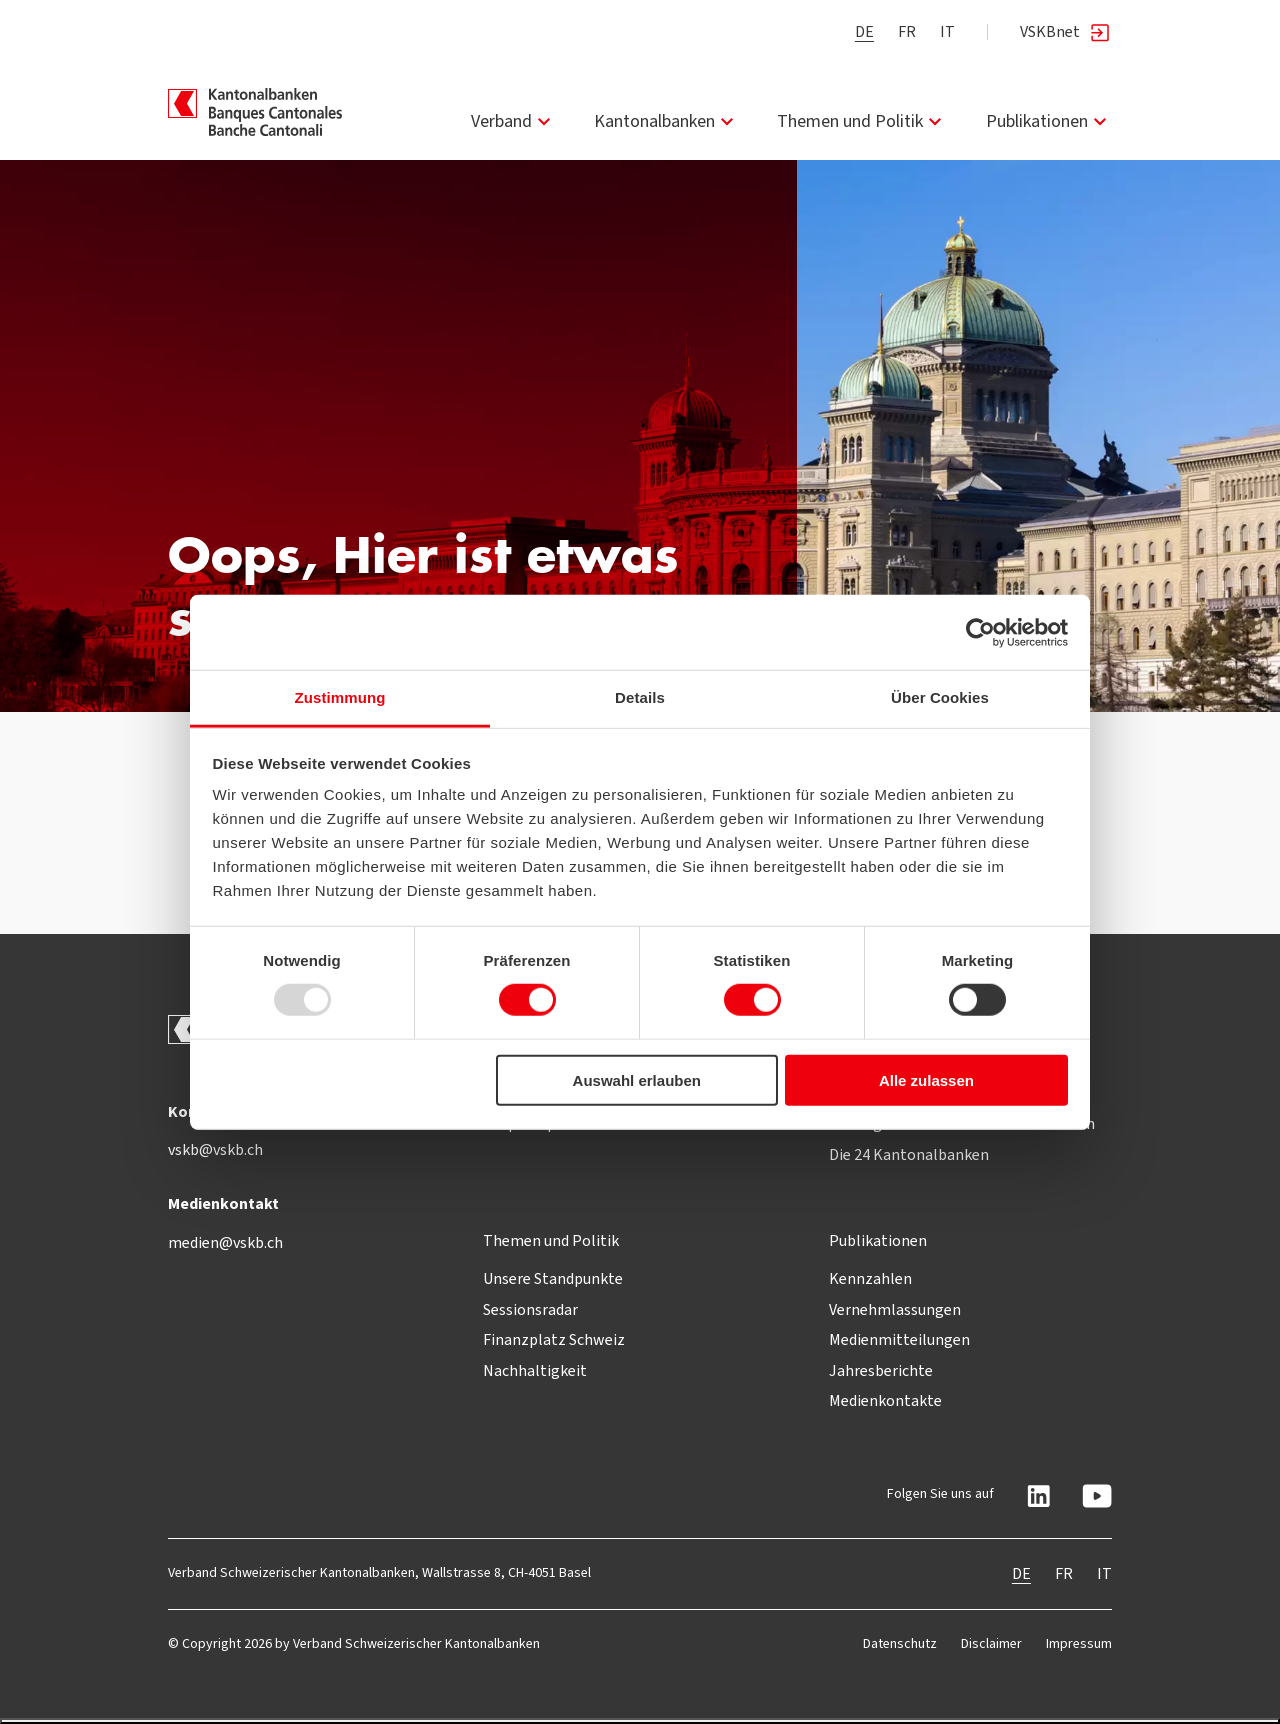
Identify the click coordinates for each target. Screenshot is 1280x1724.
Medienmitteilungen (899, 1339)
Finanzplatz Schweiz (554, 1339)
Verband (513, 121)
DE (864, 31)
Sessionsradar (530, 1309)
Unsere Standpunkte (553, 1278)
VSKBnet (1066, 32)
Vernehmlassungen (895, 1309)
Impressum (1079, 1643)
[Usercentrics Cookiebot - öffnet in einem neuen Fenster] (980, 632)
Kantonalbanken (666, 121)
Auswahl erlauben (637, 1080)
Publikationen (1049, 121)
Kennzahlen (870, 1278)
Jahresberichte (881, 1370)
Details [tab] (640, 697)
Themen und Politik (862, 121)
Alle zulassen (926, 1080)
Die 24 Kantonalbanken (909, 1154)
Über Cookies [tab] (940, 697)
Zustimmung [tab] (340, 697)
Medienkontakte (885, 1400)
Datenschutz (900, 1643)
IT (947, 31)
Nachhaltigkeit (535, 1370)
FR (907, 31)
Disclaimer (991, 1643)
